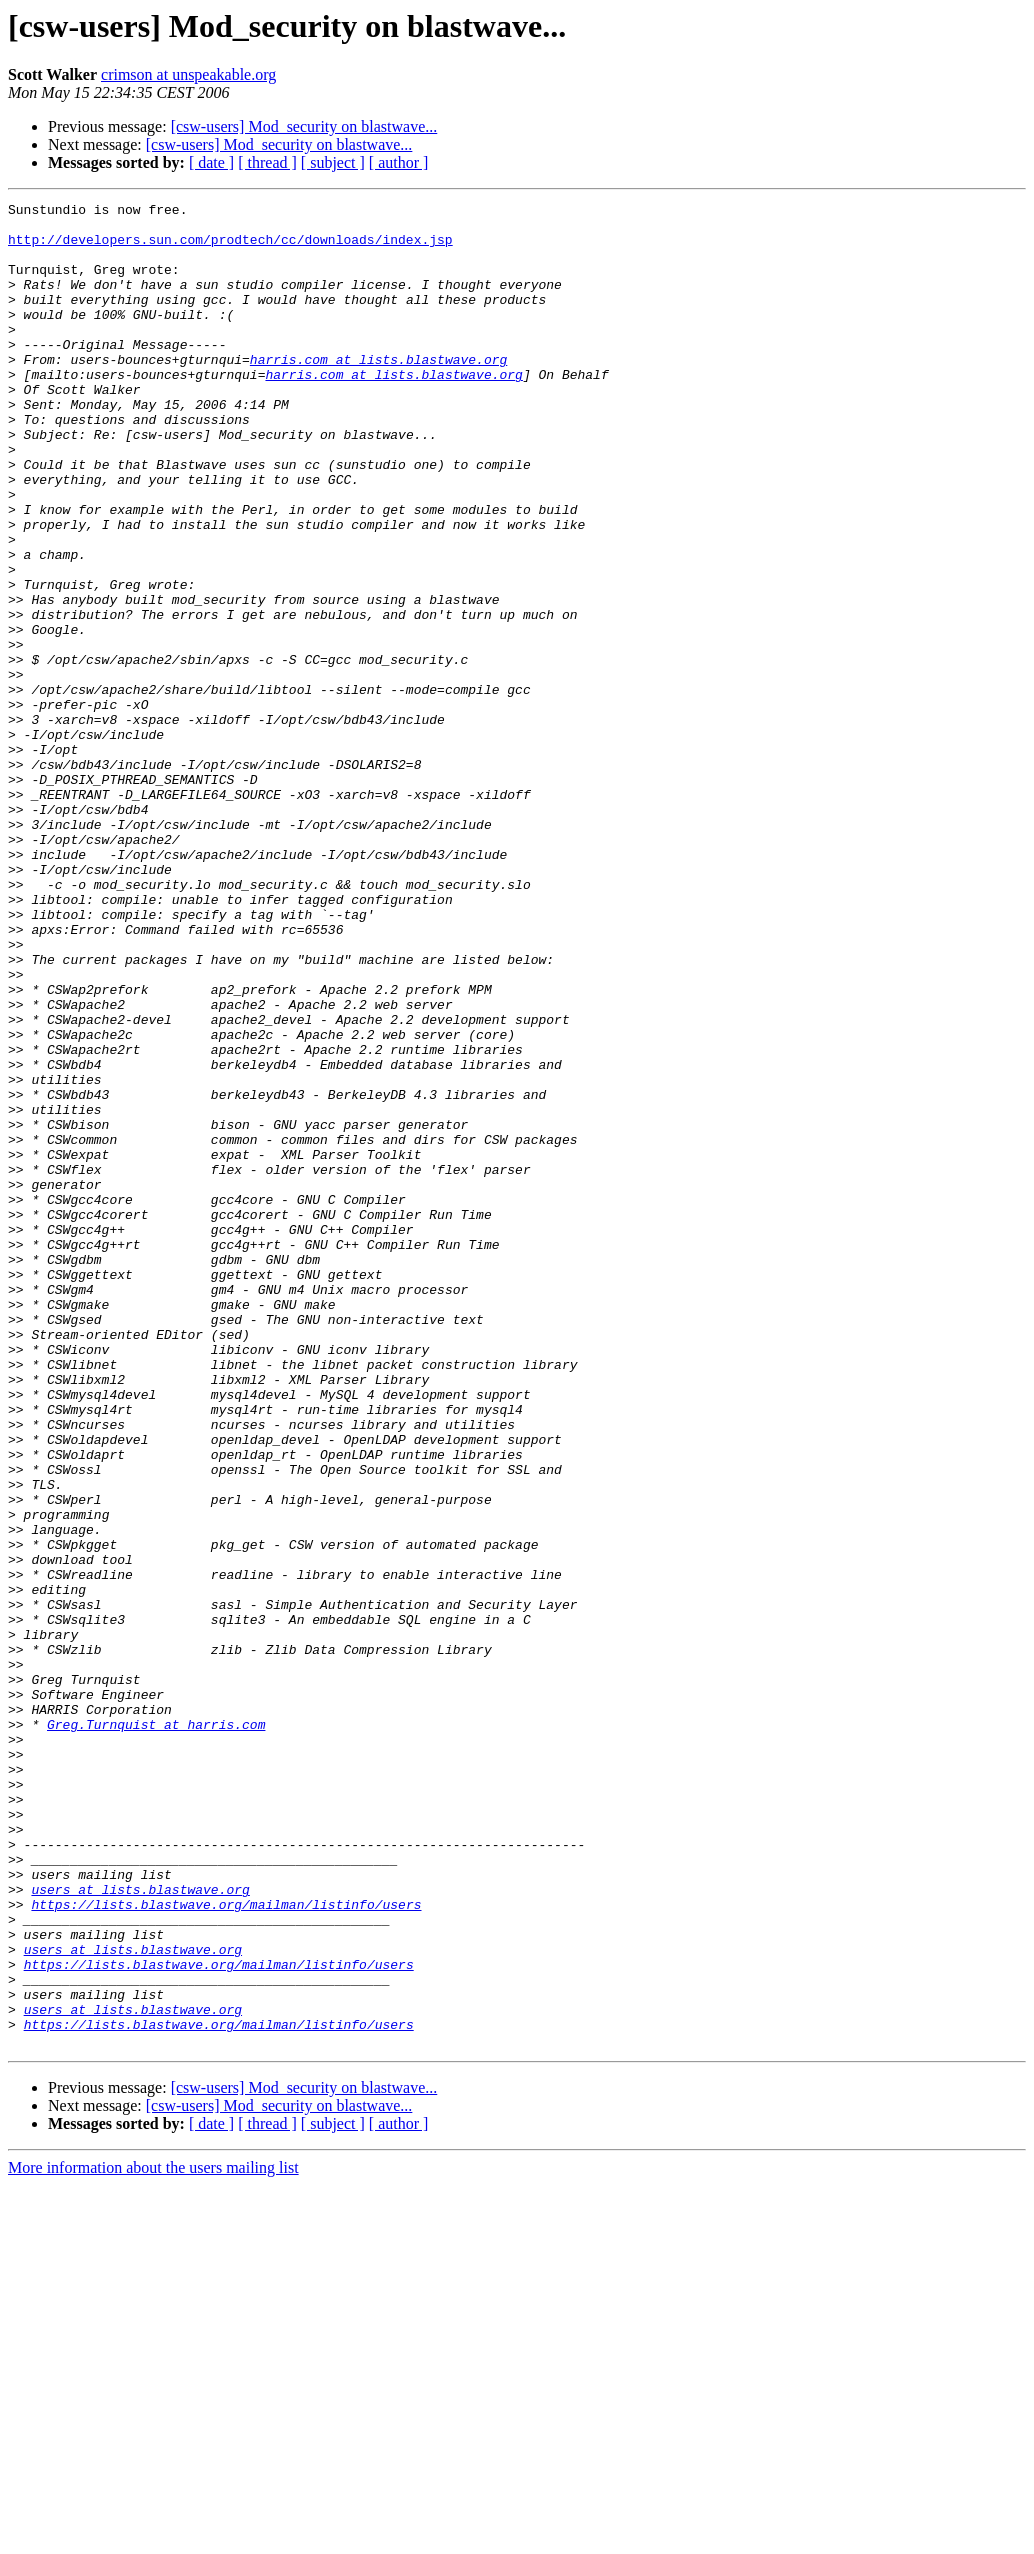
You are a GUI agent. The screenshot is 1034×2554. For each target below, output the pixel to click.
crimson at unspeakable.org (188, 74)
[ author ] (399, 162)
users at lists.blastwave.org (140, 2228)
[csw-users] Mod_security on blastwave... (304, 126)
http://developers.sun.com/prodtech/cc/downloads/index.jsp (230, 248)
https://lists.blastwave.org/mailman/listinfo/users (226, 2246)
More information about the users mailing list (153, 2536)
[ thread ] (267, 162)
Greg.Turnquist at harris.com (156, 2030)
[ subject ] (333, 162)
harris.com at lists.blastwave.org (378, 392)
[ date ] (211, 162)
